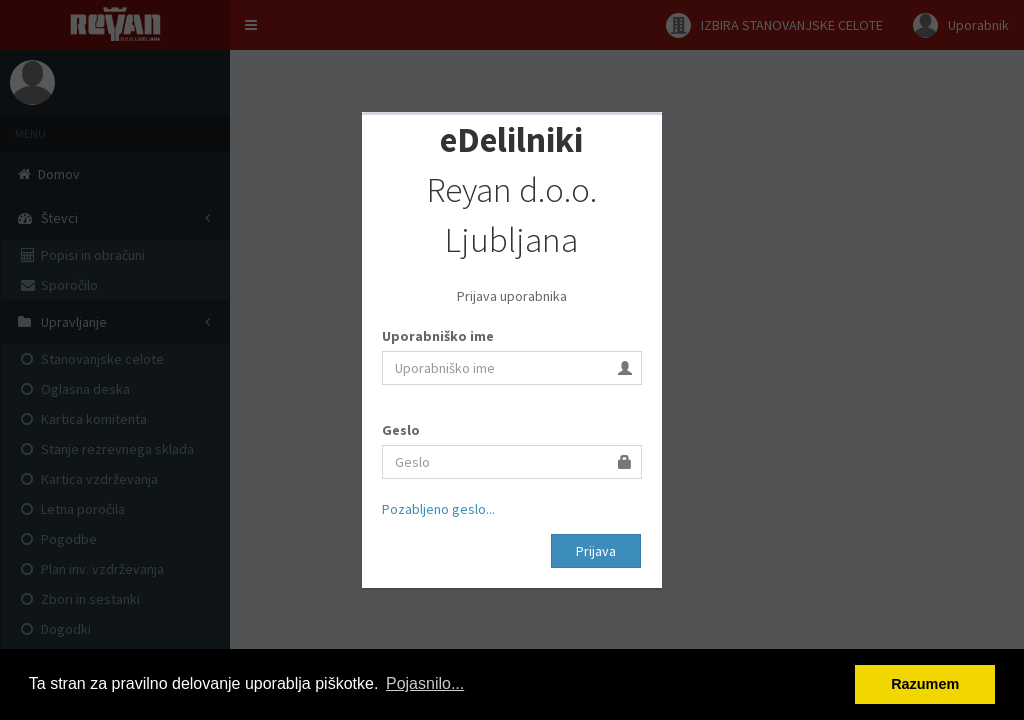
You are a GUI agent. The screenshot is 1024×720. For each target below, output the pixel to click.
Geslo (401, 430)
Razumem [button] (925, 684)
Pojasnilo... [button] (425, 683)
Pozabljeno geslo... (438, 509)
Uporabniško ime (438, 336)
